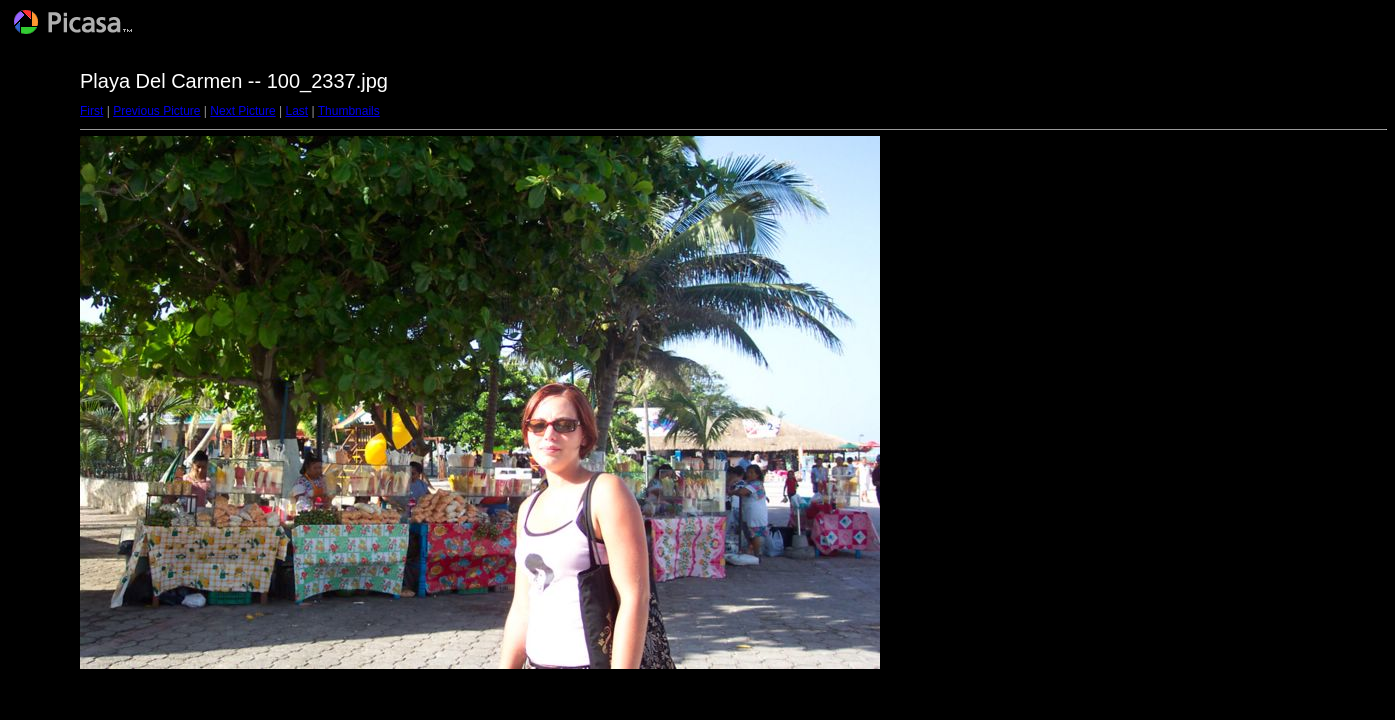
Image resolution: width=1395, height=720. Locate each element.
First (91, 111)
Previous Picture (156, 111)
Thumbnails (349, 111)
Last (296, 111)
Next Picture (242, 111)
